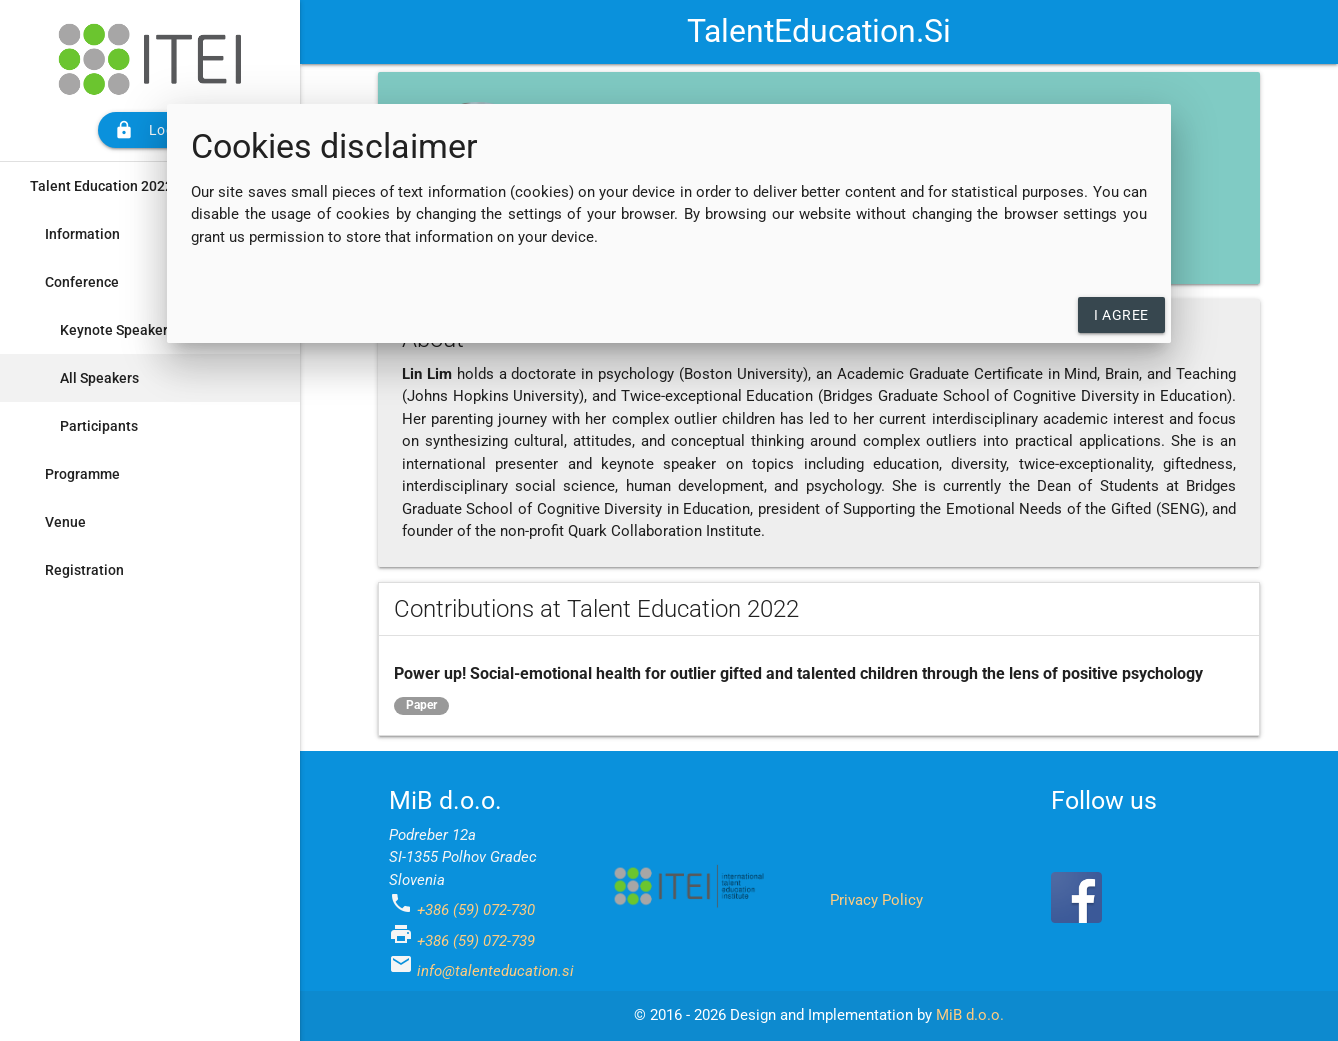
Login (150, 130)
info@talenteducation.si (495, 971)
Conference (82, 282)
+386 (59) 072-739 (476, 941)
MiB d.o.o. (970, 1015)
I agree (1121, 315)
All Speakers (99, 378)
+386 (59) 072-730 (476, 910)
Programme (82, 474)
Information (82, 234)
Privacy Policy (876, 900)
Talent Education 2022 (101, 186)
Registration (84, 570)
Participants (99, 426)
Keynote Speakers (117, 330)
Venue (65, 522)
